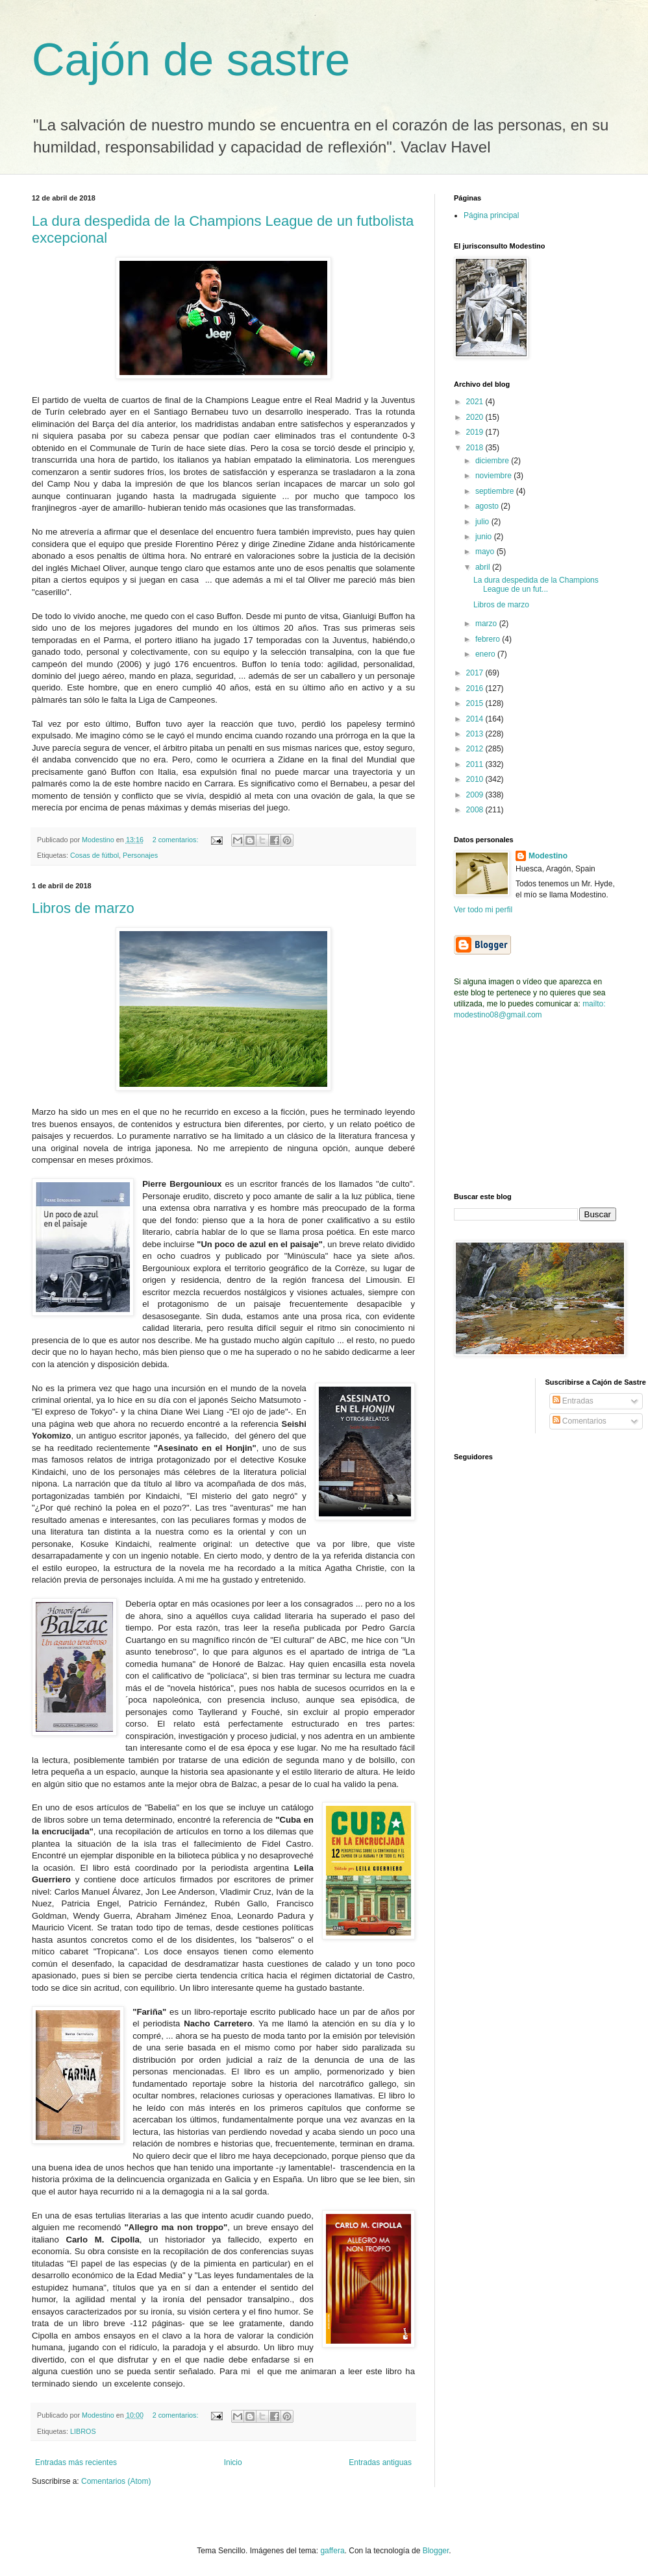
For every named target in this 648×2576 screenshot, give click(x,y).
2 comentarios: (177, 840)
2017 (476, 672)
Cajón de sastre (191, 59)
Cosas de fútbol (94, 855)
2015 (476, 703)
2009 (476, 794)
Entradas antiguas (380, 2462)
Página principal (491, 215)
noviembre (494, 475)
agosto (488, 506)
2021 (476, 401)
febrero (488, 639)
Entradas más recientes (76, 2462)
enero (486, 654)
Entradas (573, 1400)
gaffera (332, 2550)
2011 (476, 764)
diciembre (493, 460)
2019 (476, 432)
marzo (487, 623)
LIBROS (83, 2431)
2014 (476, 718)
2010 (476, 779)
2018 (476, 447)
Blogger (436, 2550)
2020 (476, 417)
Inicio (233, 2462)
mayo (486, 551)
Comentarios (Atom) (116, 2481)
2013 (476, 733)
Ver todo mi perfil (483, 909)
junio (484, 536)
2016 (476, 688)
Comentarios (579, 1421)
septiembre (495, 491)
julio (483, 521)
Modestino (548, 855)
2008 (476, 809)
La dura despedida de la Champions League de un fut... (536, 585)
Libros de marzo (83, 908)
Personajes (140, 855)
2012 (476, 748)
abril (483, 567)
